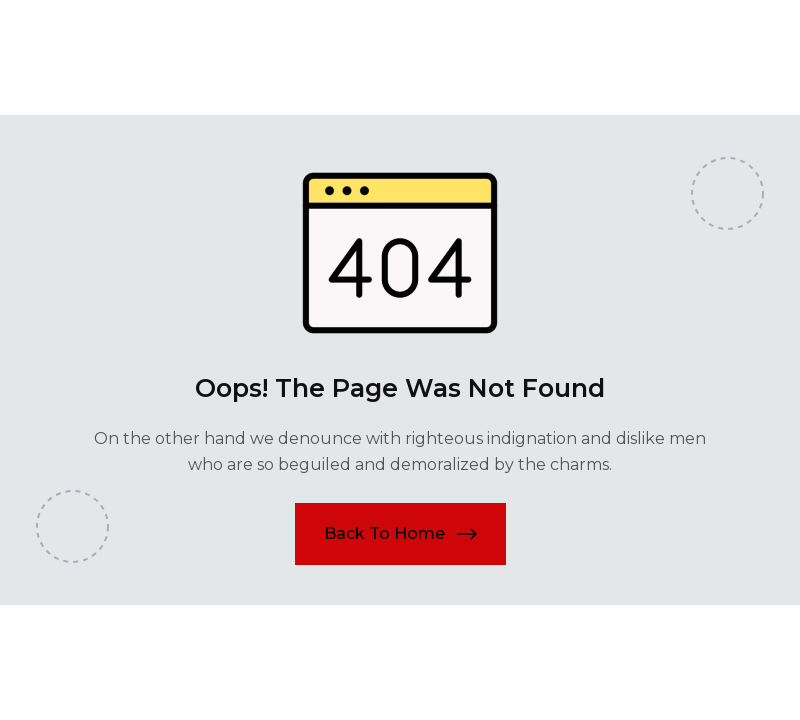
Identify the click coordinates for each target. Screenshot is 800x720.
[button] (400, 534)
